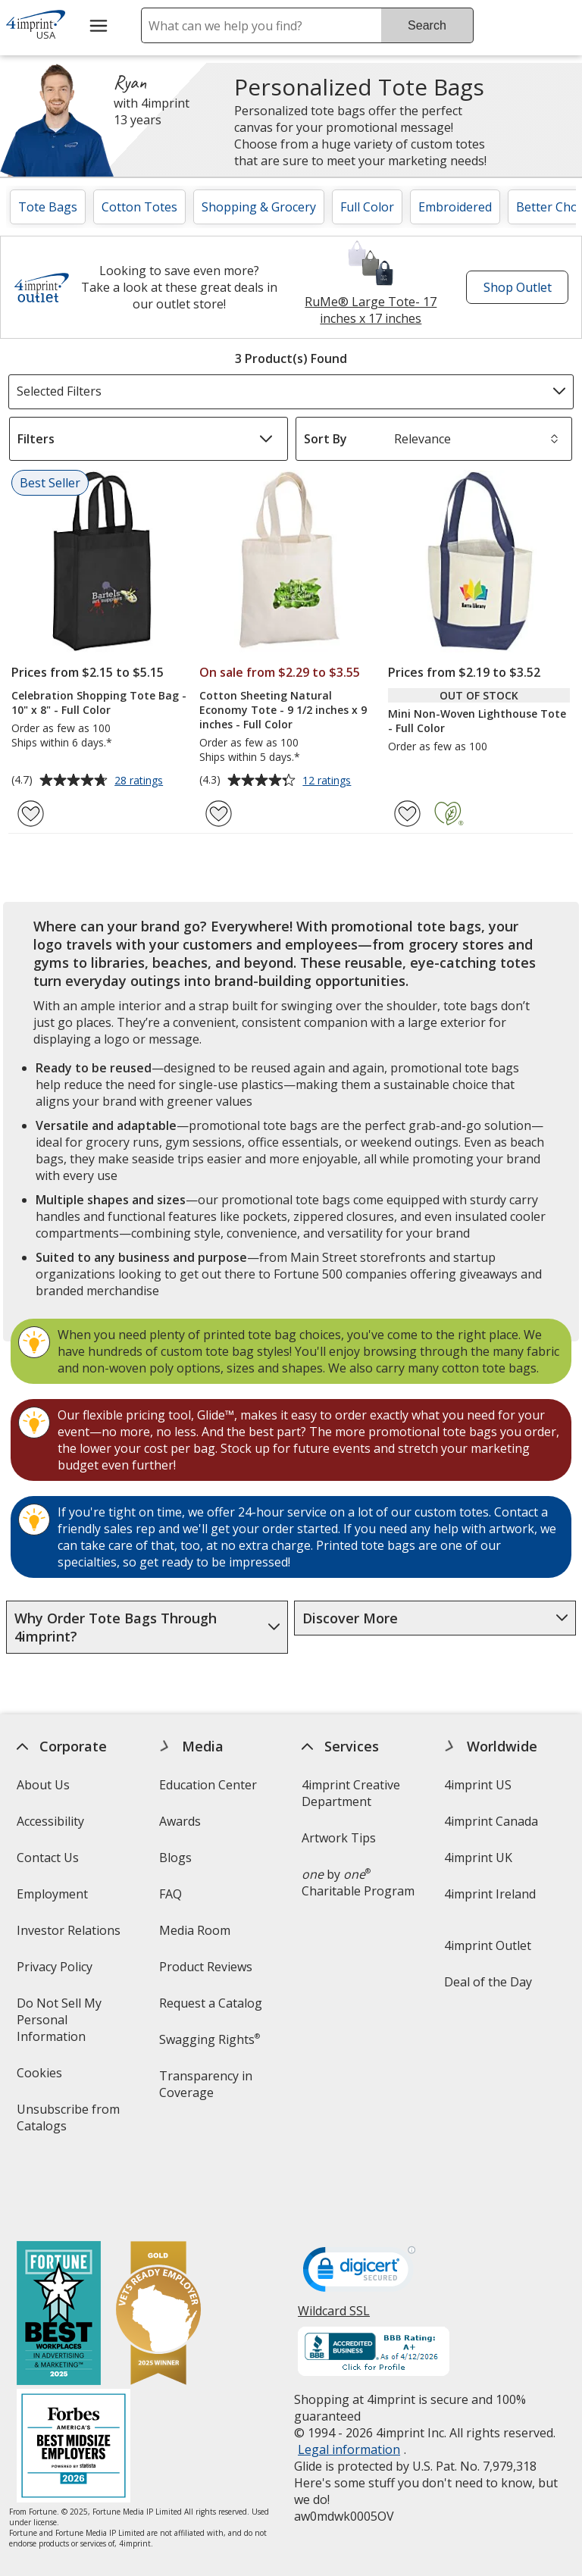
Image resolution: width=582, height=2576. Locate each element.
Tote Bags (47, 207)
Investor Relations (70, 1935)
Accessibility (49, 1821)
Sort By (325, 438)
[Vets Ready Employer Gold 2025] (158, 2248)
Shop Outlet (521, 291)
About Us (42, 1784)
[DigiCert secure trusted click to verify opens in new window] (359, 2207)
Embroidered (455, 207)
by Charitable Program (358, 1882)
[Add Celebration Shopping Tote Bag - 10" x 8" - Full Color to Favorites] (30, 813)
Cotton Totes (139, 207)
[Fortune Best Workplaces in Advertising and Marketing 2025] (58, 2248)
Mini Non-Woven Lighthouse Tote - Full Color (477, 720)
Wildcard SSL (334, 2250)
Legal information (349, 2382)
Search (427, 25)
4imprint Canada (491, 1821)
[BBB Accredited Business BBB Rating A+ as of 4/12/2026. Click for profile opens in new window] (373, 2286)
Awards (180, 1821)
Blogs (175, 1857)
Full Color (367, 207)
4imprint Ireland (490, 1894)
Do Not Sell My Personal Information (72, 2025)
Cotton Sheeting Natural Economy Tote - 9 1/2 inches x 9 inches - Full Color (283, 709)
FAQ (170, 1894)
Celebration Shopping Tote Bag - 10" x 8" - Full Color (98, 702)
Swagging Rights (209, 2039)
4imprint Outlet (487, 1945)
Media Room (194, 1930)
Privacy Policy (55, 1971)
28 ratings (140, 781)
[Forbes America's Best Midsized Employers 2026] (72, 2381)
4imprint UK (478, 1857)
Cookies (40, 2077)
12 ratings (328, 781)
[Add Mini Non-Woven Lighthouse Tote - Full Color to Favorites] (407, 813)
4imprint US (478, 1784)
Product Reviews (205, 1966)
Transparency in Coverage (208, 2089)
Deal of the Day (488, 1981)
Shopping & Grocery (259, 207)
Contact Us (47, 1857)
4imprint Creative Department (351, 1793)
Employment (51, 1894)
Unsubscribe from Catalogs (67, 2122)
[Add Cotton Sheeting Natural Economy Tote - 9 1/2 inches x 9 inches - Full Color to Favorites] (218, 813)
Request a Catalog (210, 2003)
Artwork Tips (339, 1837)
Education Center (208, 1784)
